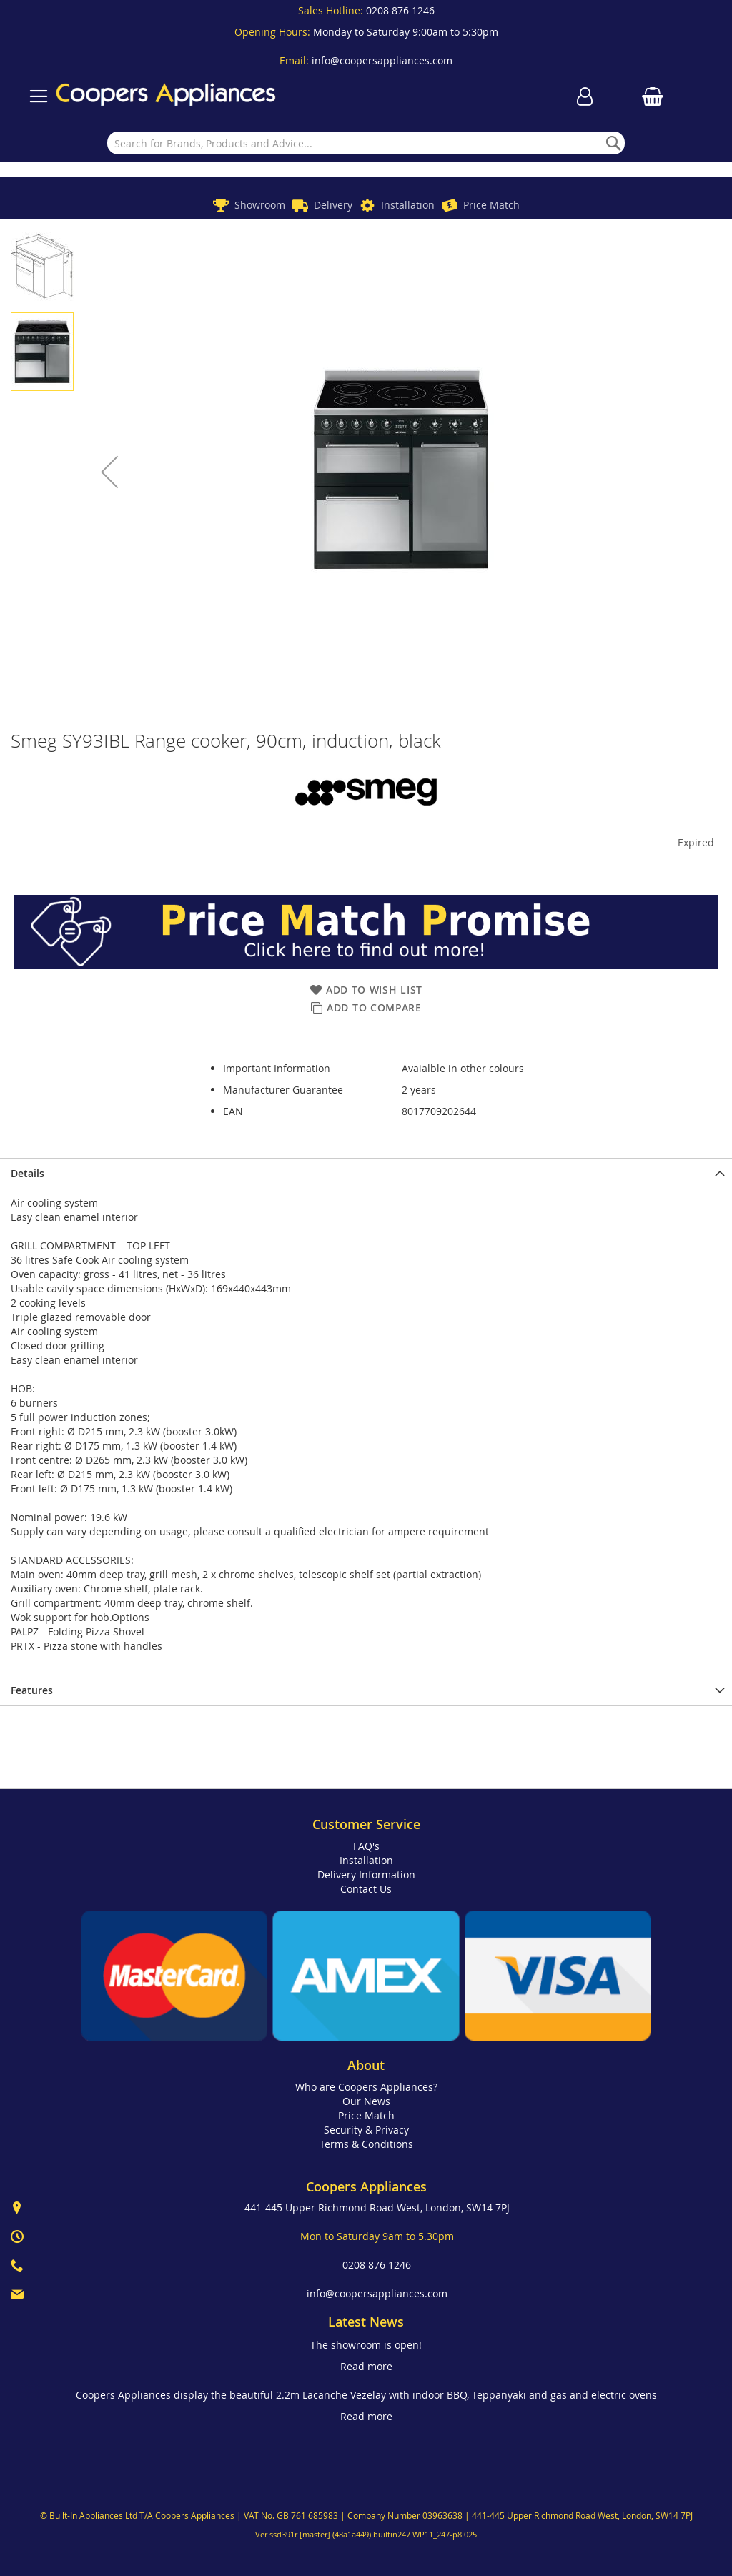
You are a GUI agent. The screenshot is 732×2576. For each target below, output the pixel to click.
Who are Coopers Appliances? (366, 2087)
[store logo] (166, 96)
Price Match (491, 205)
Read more (366, 2366)
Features (32, 1690)
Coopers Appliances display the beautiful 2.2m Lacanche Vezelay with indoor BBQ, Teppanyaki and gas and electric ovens (366, 2395)
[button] (109, 471)
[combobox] (366, 143)
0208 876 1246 (400, 10)
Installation (408, 205)
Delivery (333, 205)
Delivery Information (366, 1874)
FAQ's (366, 1846)
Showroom (259, 205)
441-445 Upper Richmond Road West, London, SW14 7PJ (377, 2207)
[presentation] (366, 1173)
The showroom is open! (366, 2345)
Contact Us (366, 1889)
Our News (366, 2101)
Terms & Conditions (366, 2144)
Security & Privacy (366, 2129)
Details (27, 1173)
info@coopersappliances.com (382, 60)
